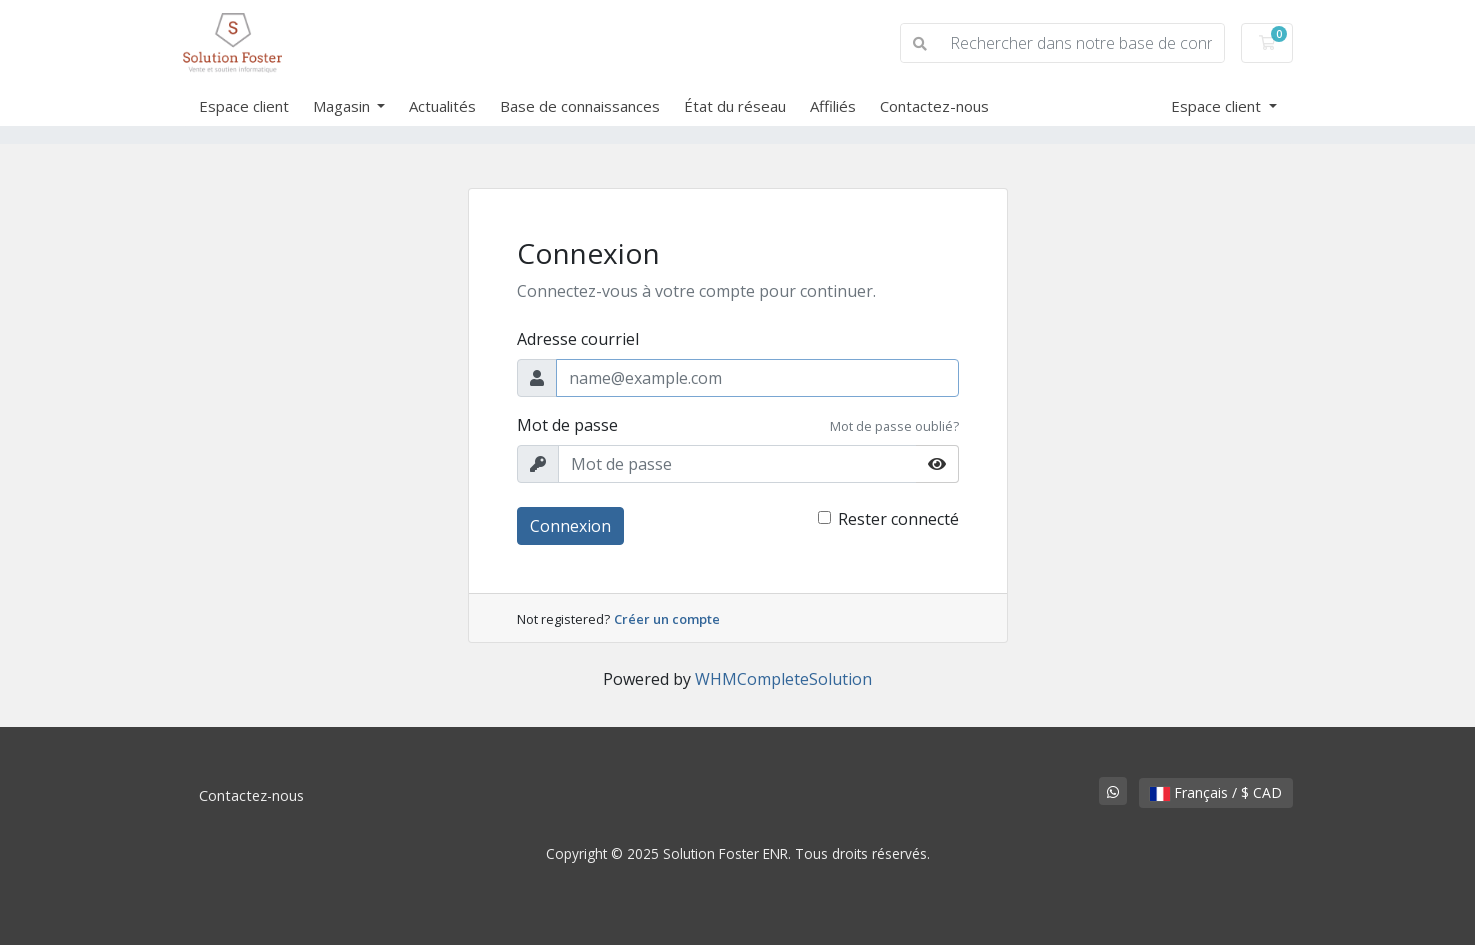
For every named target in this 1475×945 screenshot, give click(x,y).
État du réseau (735, 106)
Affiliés (833, 106)
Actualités (442, 106)
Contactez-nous (934, 106)
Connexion (570, 526)
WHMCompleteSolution (783, 679)
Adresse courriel (578, 339)
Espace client (244, 106)
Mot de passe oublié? (894, 426)
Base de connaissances (580, 106)
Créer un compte (667, 619)
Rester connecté (898, 519)
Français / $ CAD (1216, 792)
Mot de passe (567, 425)
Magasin (343, 106)
